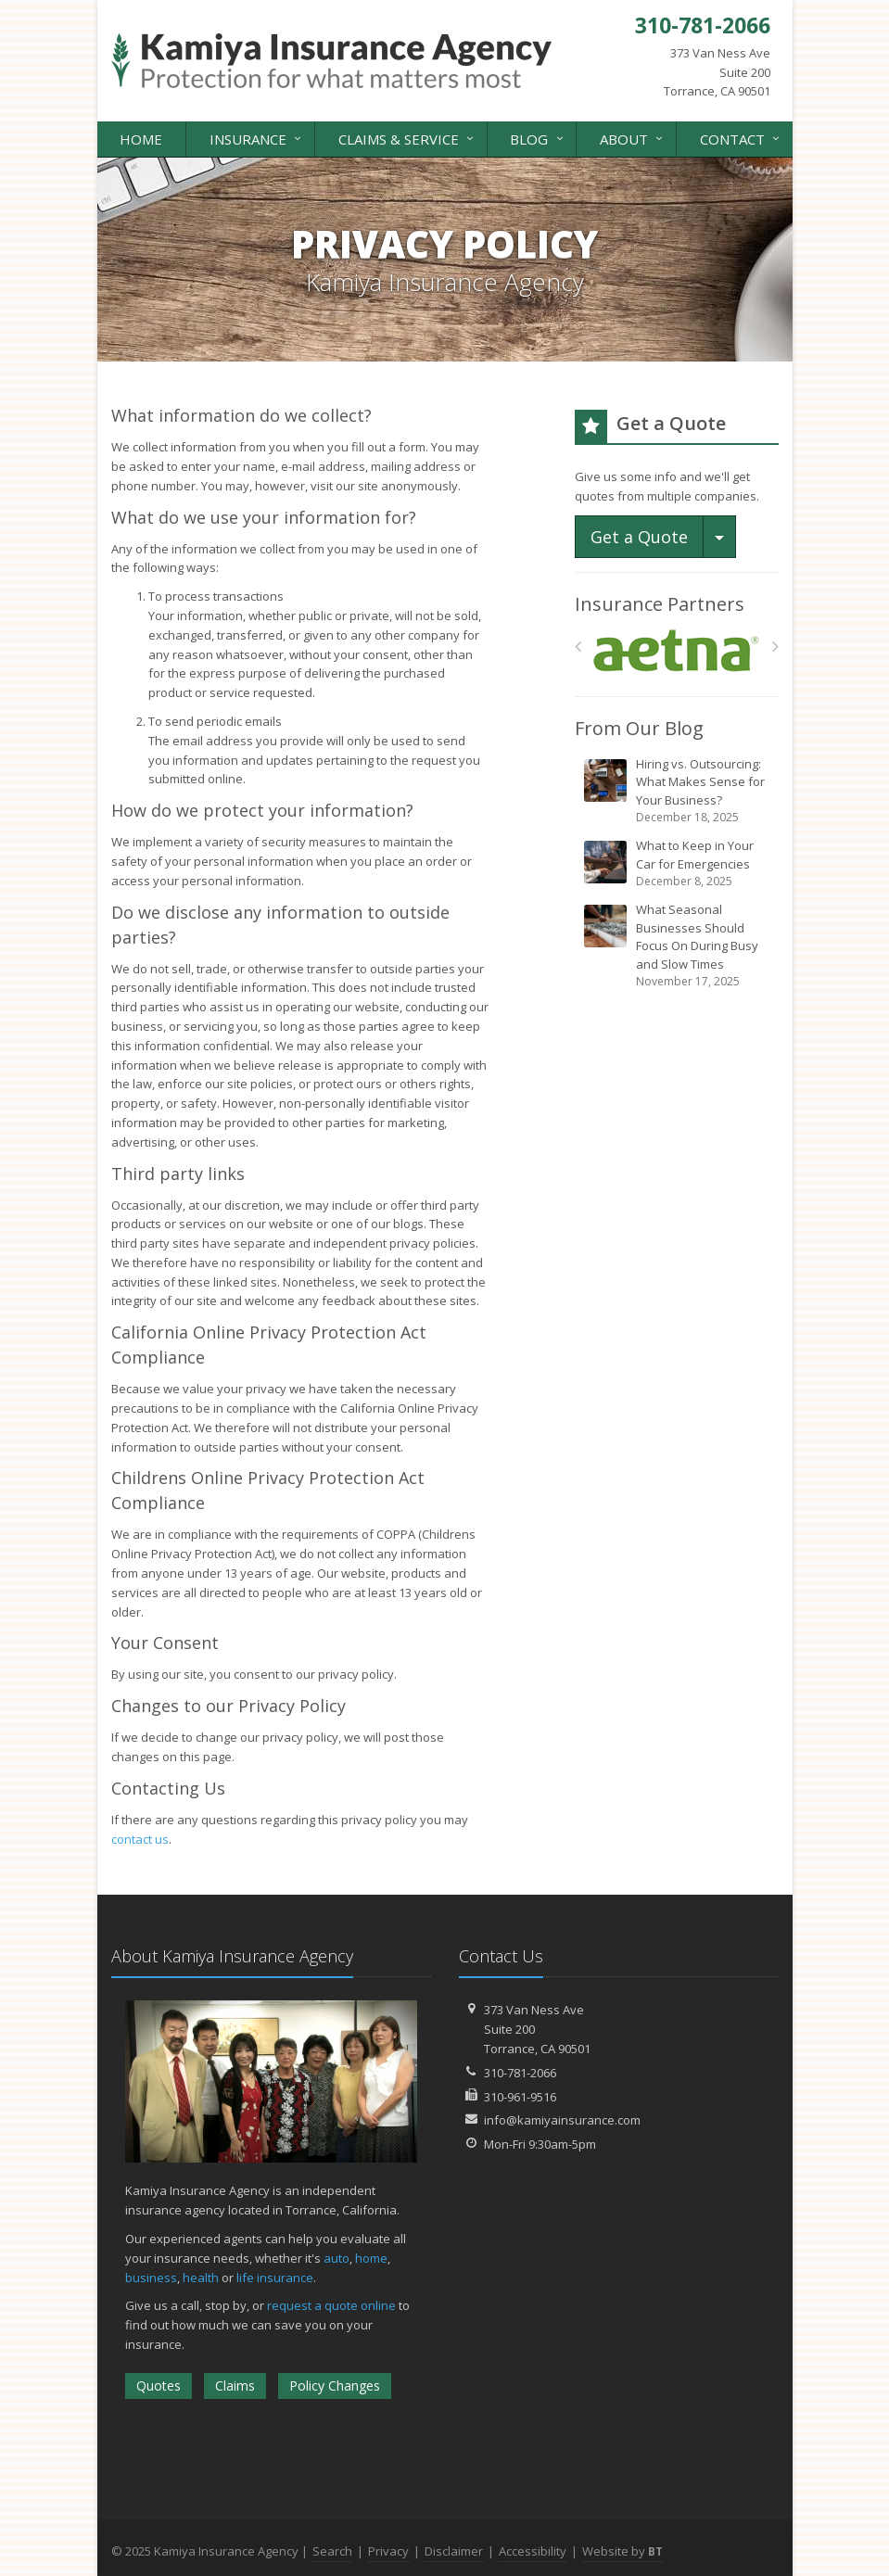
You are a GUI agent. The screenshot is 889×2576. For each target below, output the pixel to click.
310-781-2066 (520, 2072)
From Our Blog (639, 728)
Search (332, 2551)
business (151, 2277)
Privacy (388, 2551)
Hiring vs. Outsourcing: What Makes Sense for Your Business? (678, 791)
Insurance (257, 137)
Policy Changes (334, 2385)
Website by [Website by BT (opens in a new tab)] (622, 2551)
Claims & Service (407, 137)
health (201, 2277)
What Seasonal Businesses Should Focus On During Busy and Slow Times (678, 945)
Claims (235, 2385)
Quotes (158, 2385)
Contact (741, 137)
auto (336, 2258)
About (633, 137)
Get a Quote (639, 537)
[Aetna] (676, 651)
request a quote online (331, 2305)
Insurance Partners (659, 603)
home (371, 2258)
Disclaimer (454, 2551)
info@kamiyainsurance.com (562, 2120)
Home (141, 139)
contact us (140, 1839)
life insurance (274, 2277)
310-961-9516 (520, 2096)
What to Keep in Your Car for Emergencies (678, 863)
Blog (537, 137)
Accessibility (532, 2551)
